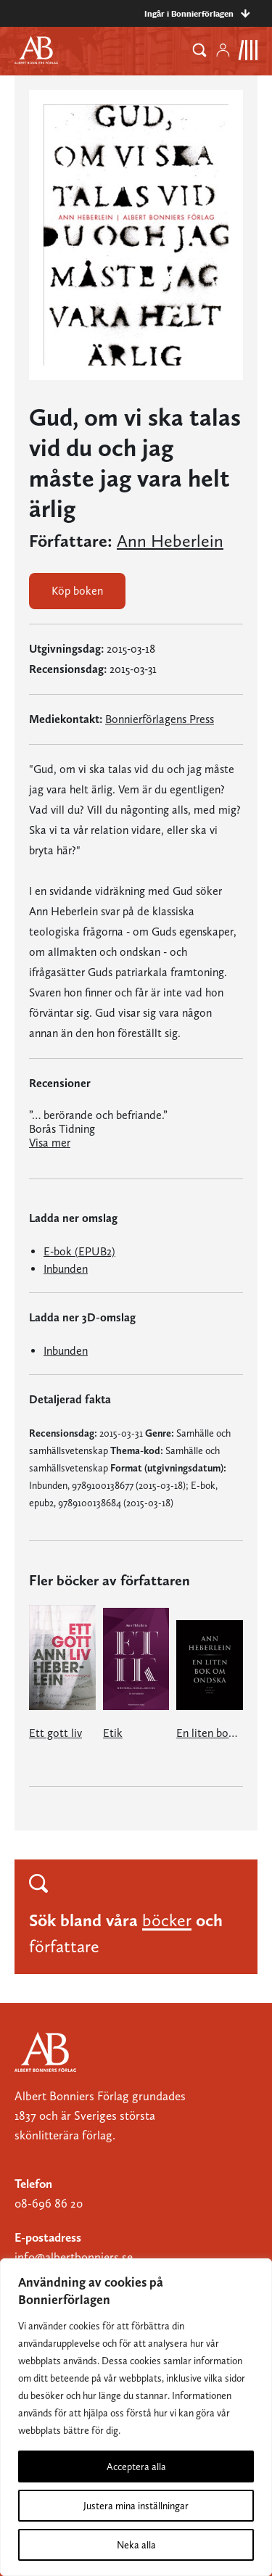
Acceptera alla (136, 2466)
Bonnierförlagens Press (159, 719)
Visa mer (49, 1142)
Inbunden (66, 1269)
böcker (166, 1920)
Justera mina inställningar (136, 2505)
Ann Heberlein (170, 541)
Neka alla (136, 2545)
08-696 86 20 (49, 2203)
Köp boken (77, 591)
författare (64, 1946)
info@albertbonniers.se (74, 2257)
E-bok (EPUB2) (79, 1251)
